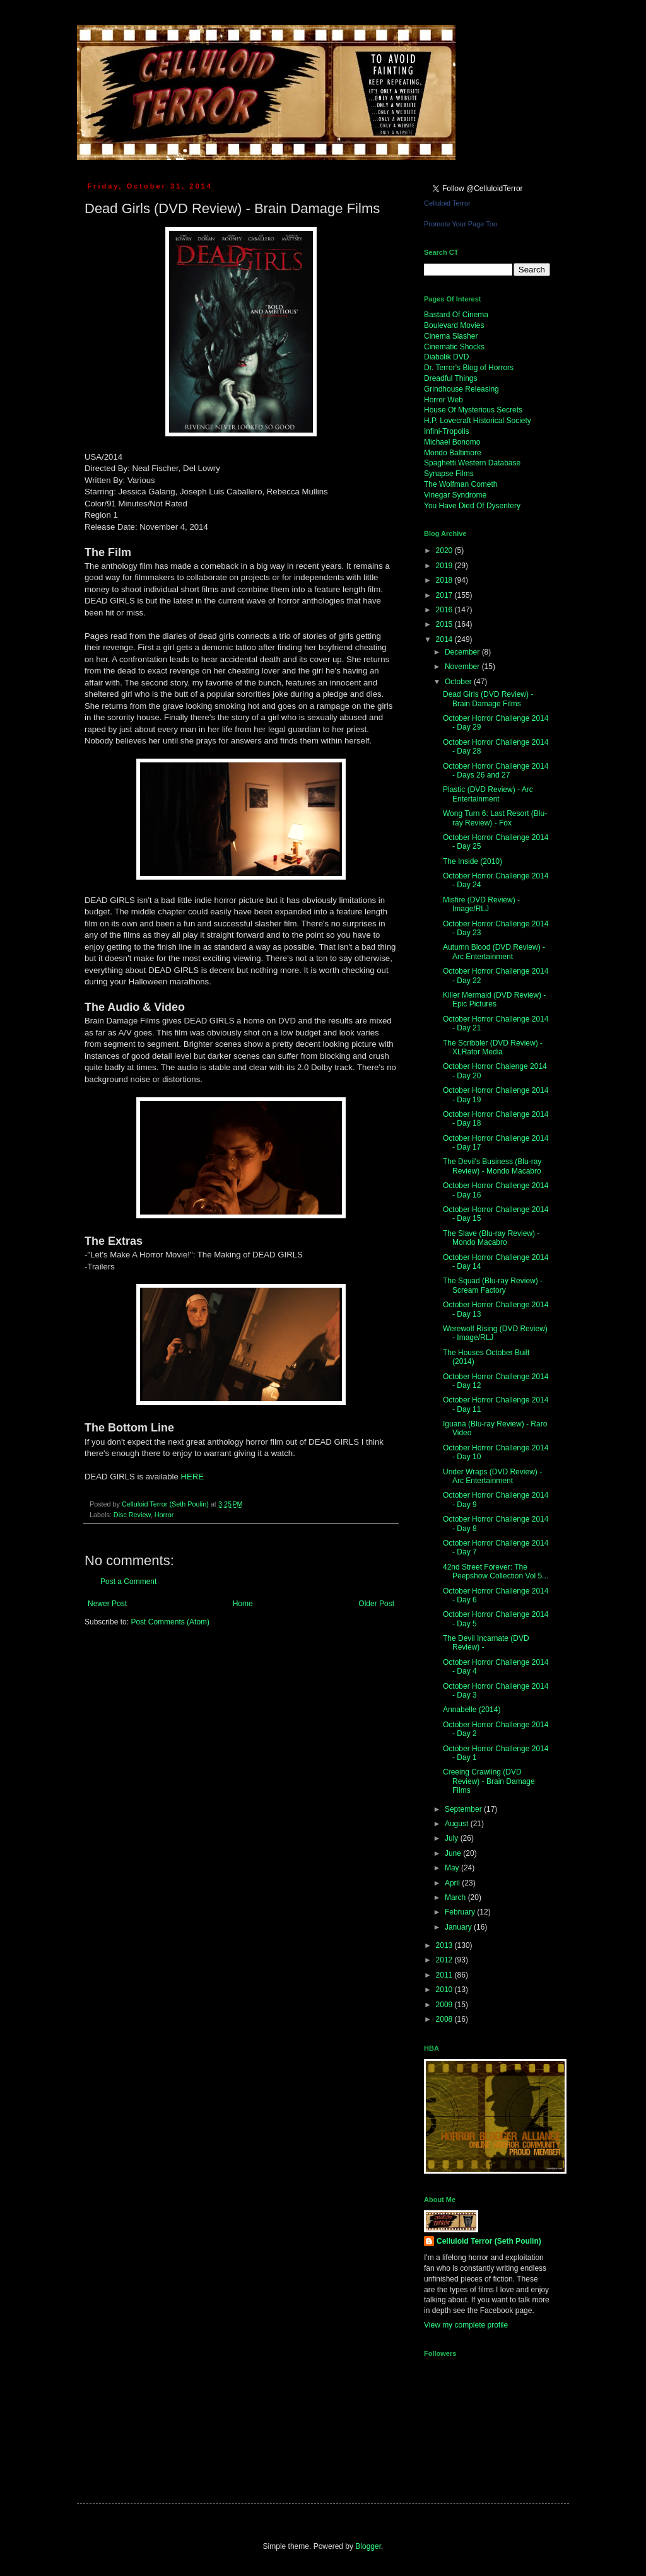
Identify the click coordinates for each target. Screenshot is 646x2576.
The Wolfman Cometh (461, 484)
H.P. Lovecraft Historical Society (477, 420)
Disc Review (132, 1514)
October (459, 681)
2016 (445, 609)
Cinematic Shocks (454, 346)
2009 (445, 2004)
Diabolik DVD (446, 357)
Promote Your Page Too (460, 224)
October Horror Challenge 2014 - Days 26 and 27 (495, 770)
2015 (445, 624)
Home (243, 1603)
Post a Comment (128, 1581)
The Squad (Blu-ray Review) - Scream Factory (493, 1285)
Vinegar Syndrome (455, 495)
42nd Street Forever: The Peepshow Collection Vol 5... (495, 1571)
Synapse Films (449, 473)
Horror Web (443, 399)
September (464, 1809)
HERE (192, 1476)
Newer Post (107, 1603)
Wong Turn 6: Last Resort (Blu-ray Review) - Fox (495, 818)
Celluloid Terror (447, 203)
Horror (164, 1514)
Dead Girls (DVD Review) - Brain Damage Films (488, 699)
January (459, 1927)
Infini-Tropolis (446, 431)
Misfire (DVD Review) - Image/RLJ (481, 904)
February (461, 1912)
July (453, 1838)
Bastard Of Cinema (456, 314)
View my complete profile (466, 2325)
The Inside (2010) (472, 861)
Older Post (376, 1603)
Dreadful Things (451, 378)
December (463, 652)
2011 (445, 1975)
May (453, 1867)
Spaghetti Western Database (472, 462)
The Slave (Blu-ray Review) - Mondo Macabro (491, 1238)
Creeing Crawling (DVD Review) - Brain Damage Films (489, 1781)
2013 (445, 1945)
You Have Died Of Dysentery (472, 505)
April (453, 1883)
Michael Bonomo (452, 442)
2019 (445, 565)
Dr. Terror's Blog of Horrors (469, 367)
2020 (445, 550)
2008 (445, 2019)
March (456, 1897)
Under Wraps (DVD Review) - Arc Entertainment (492, 1476)
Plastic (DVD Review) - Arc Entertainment (488, 794)
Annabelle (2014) (471, 1709)
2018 (445, 580)
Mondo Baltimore (452, 452)
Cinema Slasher (451, 336)
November (463, 666)
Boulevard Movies (454, 325)
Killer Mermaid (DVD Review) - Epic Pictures (494, 999)
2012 (445, 1959)
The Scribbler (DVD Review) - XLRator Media (493, 1047)
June (454, 1853)
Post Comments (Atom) (170, 1621)
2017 (445, 595)
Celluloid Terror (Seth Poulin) (489, 2241)
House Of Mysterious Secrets (473, 409)
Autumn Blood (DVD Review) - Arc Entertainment (494, 951)
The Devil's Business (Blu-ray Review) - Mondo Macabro (492, 1166)
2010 (445, 1989)
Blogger (368, 2546)
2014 (445, 639)
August (458, 1823)
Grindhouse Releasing (461, 389)
